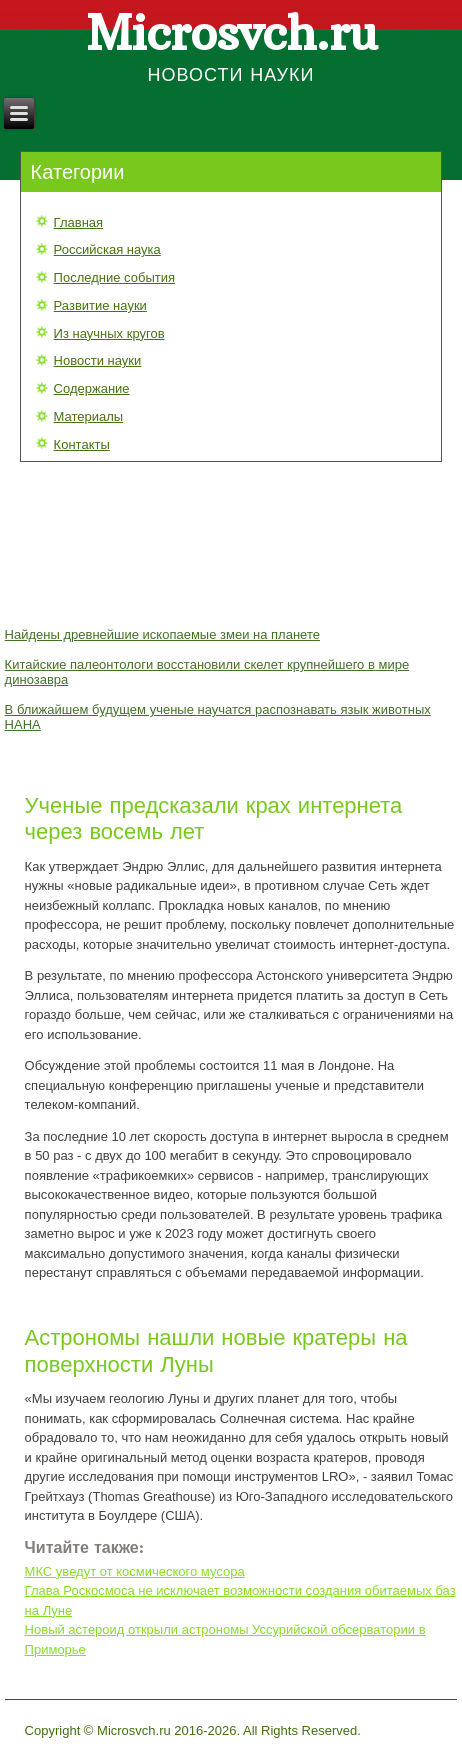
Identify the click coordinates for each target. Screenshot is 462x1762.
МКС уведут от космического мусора (135, 1571)
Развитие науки (100, 305)
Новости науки (98, 360)
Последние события (114, 277)
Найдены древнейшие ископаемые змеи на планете (162, 634)
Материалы (89, 416)
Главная (78, 222)
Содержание (92, 388)
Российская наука (107, 249)
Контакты (82, 444)
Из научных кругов (109, 333)
